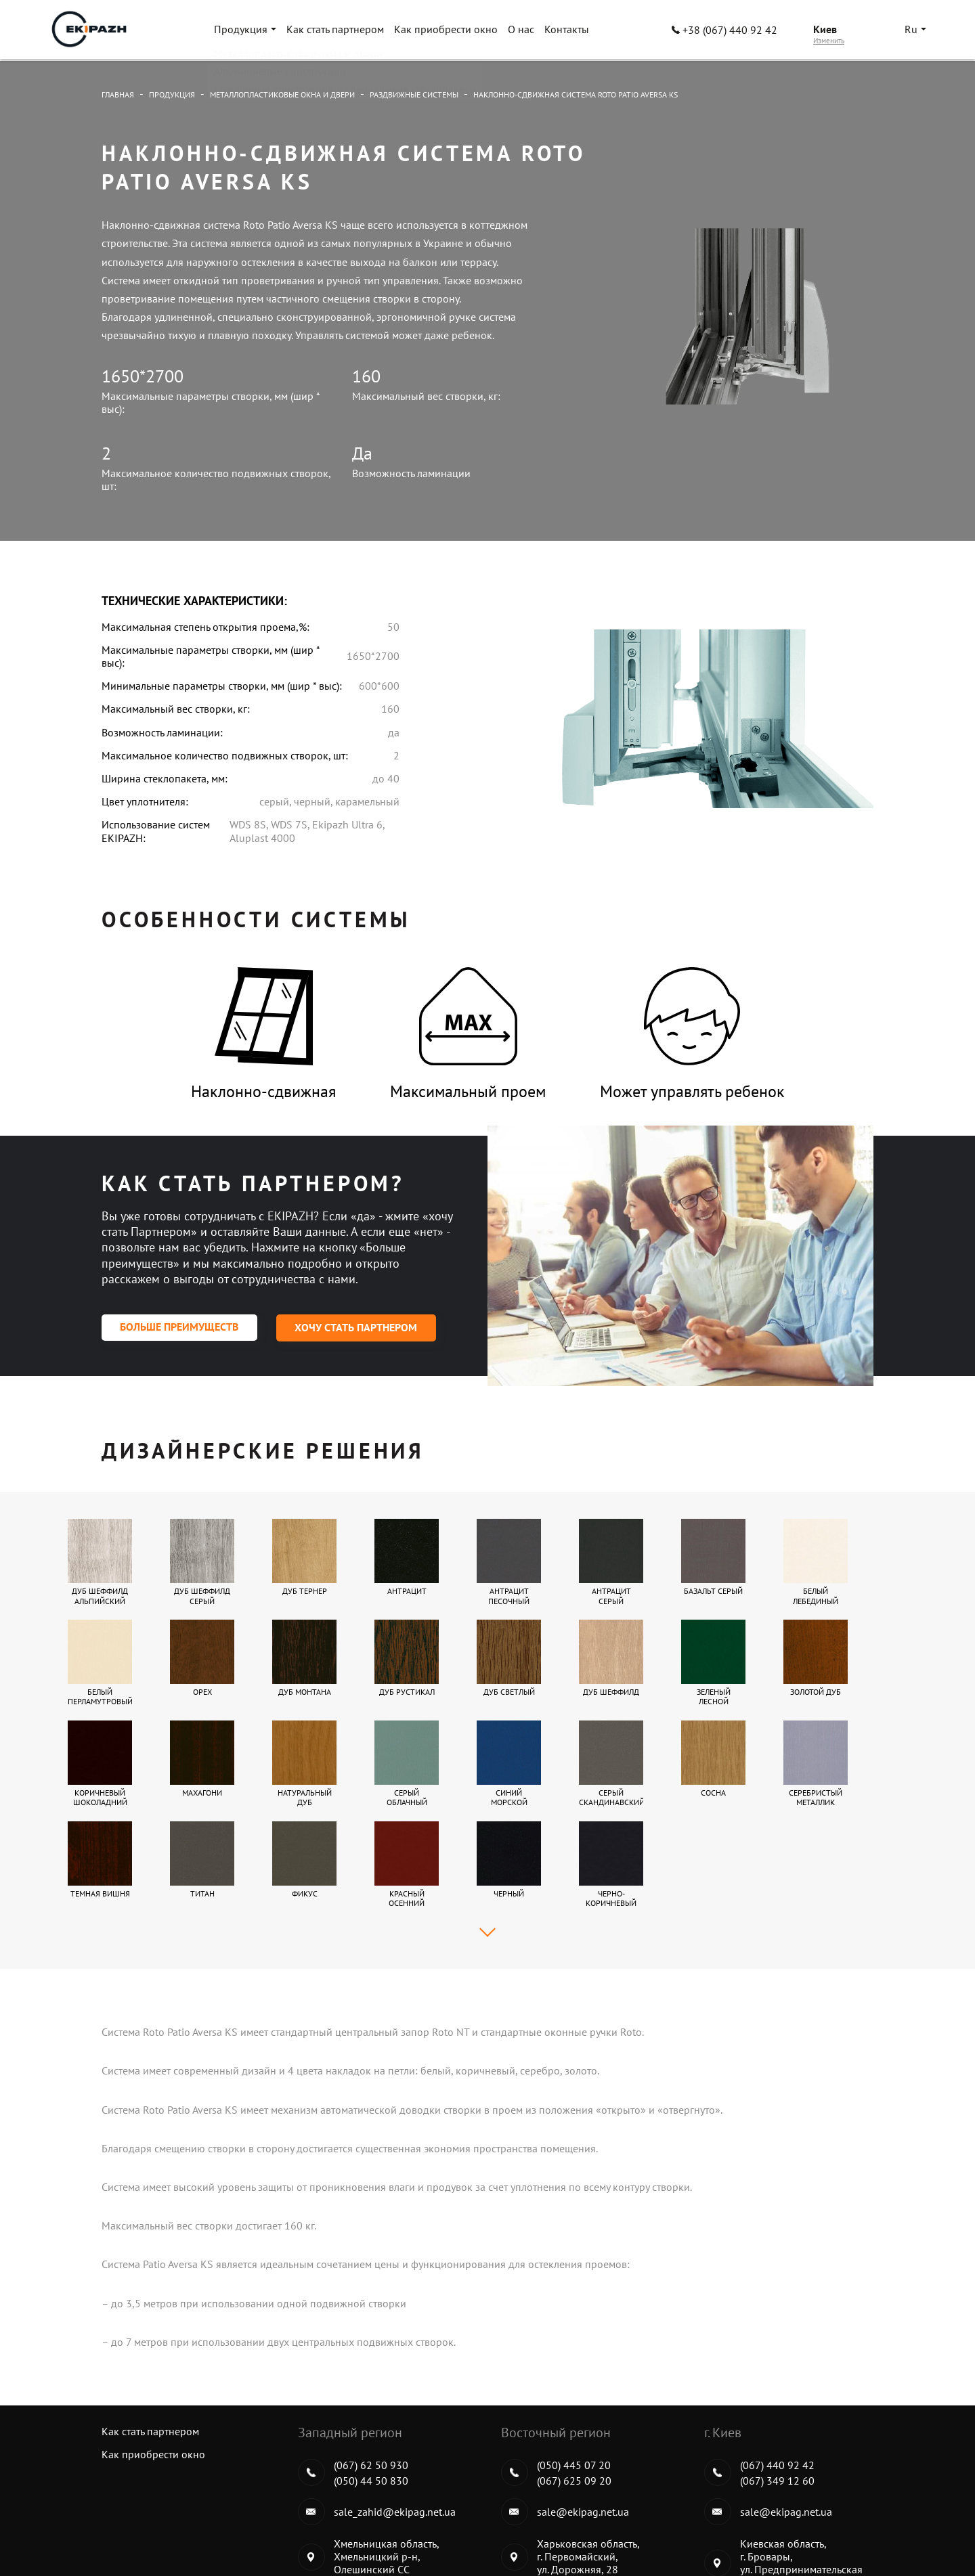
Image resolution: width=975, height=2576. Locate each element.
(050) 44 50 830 (371, 2379)
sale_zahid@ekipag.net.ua (395, 2410)
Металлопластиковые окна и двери (282, 94)
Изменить (828, 42)
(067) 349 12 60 (777, 2379)
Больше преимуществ (180, 1328)
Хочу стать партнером (358, 1328)
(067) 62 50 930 (371, 2363)
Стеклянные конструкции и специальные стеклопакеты (790, 2529)
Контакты (568, 30)
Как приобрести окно (447, 30)
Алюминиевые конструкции (570, 2529)
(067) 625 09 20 (574, 2379)
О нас (522, 30)
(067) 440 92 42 (777, 2363)
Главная (118, 94)
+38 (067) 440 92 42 (724, 31)
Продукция (242, 30)
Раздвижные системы (414, 94)
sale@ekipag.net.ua (583, 2410)
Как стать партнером (336, 30)
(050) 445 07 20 (574, 2363)
